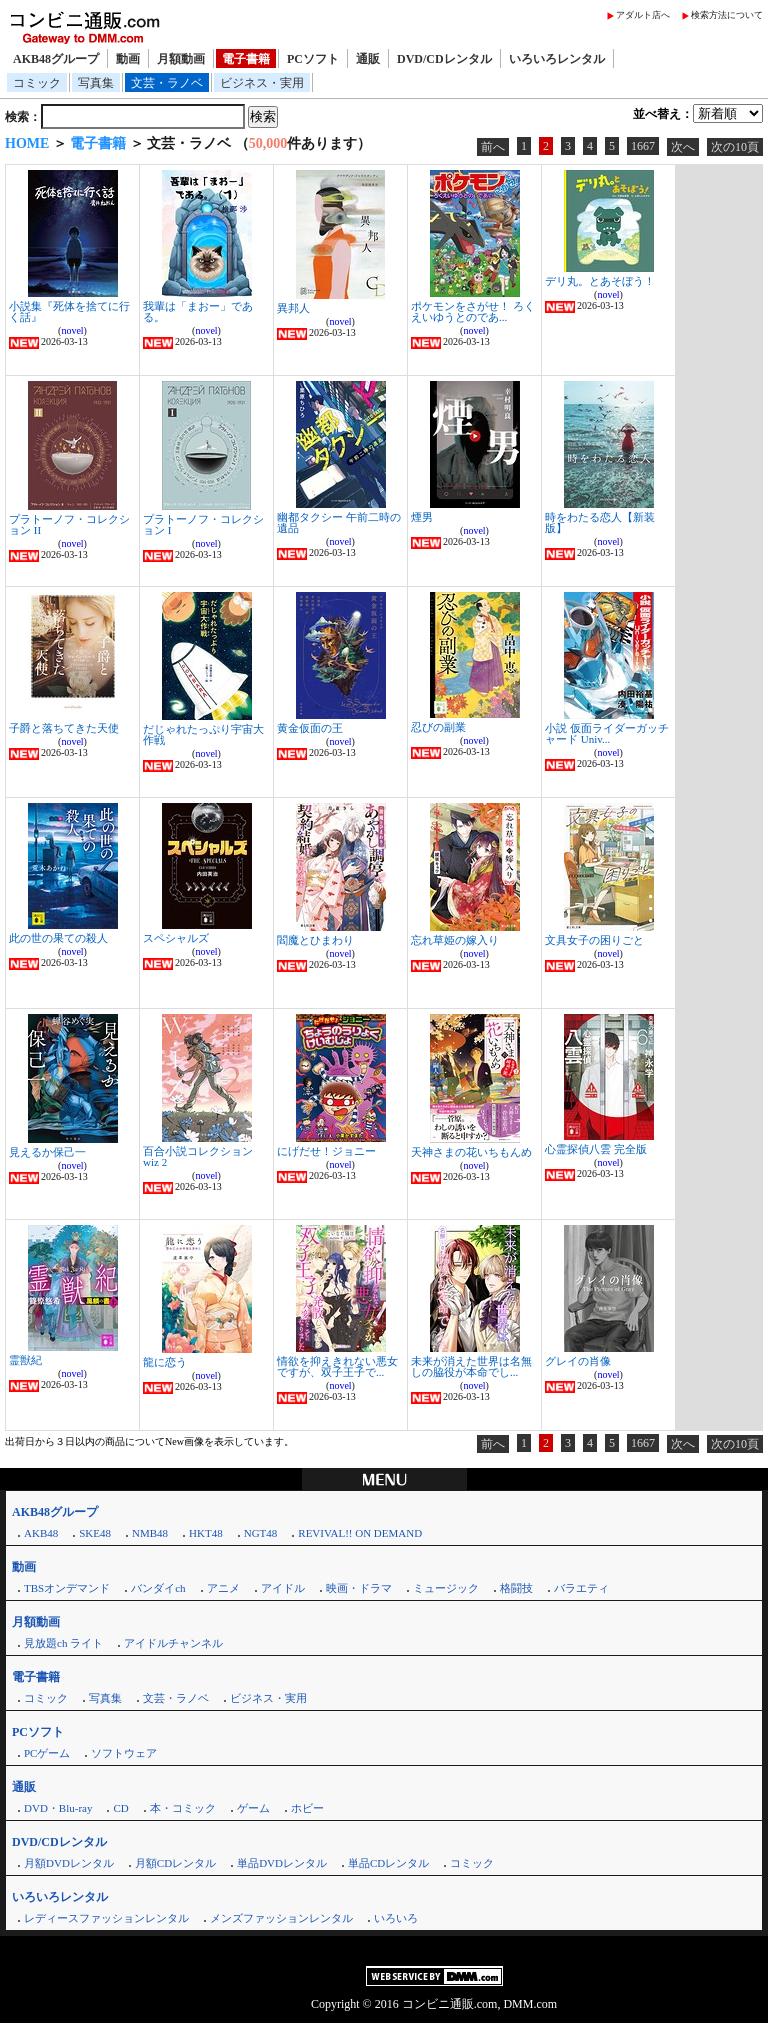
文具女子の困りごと (594, 940)
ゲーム (253, 1808)
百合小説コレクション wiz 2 (198, 1156)
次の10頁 (735, 147)
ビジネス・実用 (262, 83)
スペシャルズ (176, 938)
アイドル (283, 1588)
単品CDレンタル (388, 1863)
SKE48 (95, 1533)
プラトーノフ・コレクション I (203, 524)
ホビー (307, 1808)
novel (72, 330)
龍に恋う (165, 1362)
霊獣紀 (25, 1360)
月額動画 (181, 59)
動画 (128, 59)
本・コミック (183, 1808)
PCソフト (313, 59)
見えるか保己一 (47, 1152)
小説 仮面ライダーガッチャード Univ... (607, 733)
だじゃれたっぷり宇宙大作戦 (203, 734)
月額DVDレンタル (69, 1863)
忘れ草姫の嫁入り (455, 940)
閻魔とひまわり (315, 940)
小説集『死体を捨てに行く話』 (69, 311)
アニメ (223, 1588)
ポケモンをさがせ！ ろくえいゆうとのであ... (473, 311)
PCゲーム (47, 1753)
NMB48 (150, 1533)
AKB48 (41, 1533)
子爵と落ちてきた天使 (64, 728)
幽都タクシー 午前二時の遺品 (339, 522)
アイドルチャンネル (173, 1643)
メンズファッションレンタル (281, 1918)
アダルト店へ (643, 15)
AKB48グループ (56, 59)
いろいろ (396, 1918)
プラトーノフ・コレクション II (69, 524)
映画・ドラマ (359, 1588)
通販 (368, 59)
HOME (27, 143)
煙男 (422, 517)
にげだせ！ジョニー (326, 1151)
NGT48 (261, 1533)
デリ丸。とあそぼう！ (600, 281)
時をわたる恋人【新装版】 (600, 522)
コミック (37, 83)
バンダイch (158, 1588)
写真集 (96, 83)
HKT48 (206, 1533)
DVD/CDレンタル (444, 59)
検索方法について (727, 15)
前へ (493, 147)
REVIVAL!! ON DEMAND (360, 1533)
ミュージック (446, 1588)
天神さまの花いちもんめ (471, 1152)
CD (120, 1808)
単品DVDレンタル (282, 1863)
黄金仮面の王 (310, 728)
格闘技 (516, 1588)
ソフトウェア (124, 1753)
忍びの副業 (438, 727)
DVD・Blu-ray (58, 1808)
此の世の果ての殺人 (58, 938)
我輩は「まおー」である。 (198, 311)
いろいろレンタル (557, 59)
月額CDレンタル (175, 1863)
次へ (683, 147)
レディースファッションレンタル (106, 1918)
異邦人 (293, 308)
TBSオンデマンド (67, 1588)
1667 (643, 146)
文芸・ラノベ (167, 83)
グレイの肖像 (578, 1361)
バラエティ (581, 1588)
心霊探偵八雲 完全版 (596, 1149)
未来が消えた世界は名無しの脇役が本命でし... (471, 1366)
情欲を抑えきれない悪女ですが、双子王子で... (337, 1366)
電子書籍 (246, 59)
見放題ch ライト (63, 1643)
